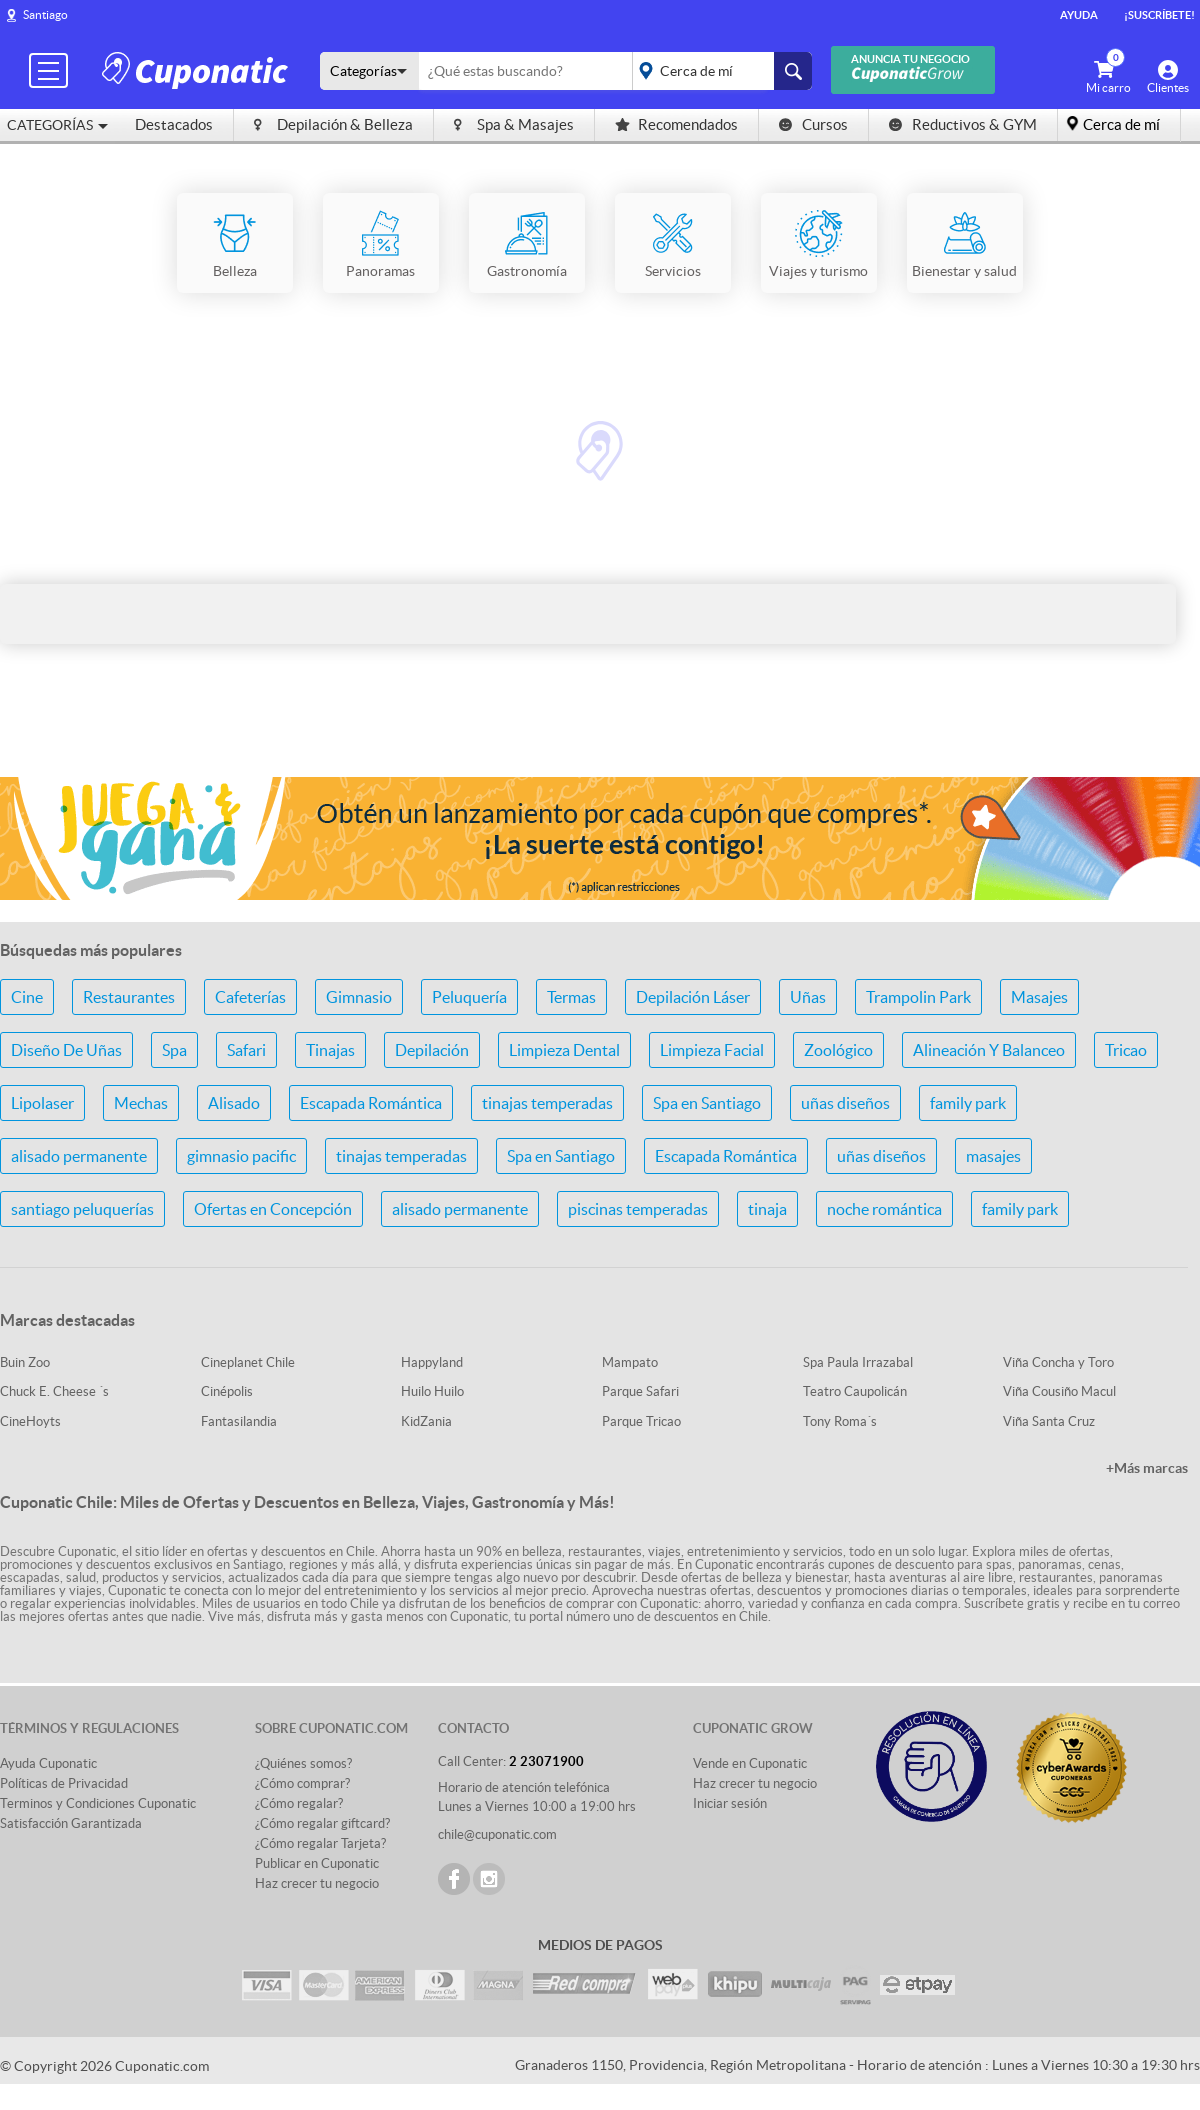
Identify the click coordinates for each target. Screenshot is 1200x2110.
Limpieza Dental (564, 1050)
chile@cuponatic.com (497, 1834)
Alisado (234, 1103)
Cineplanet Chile (248, 1362)
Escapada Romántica (371, 1103)
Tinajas (330, 1050)
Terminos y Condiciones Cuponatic (98, 1803)
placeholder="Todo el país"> (718, 71)
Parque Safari (640, 1391)
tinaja (767, 1209)
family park (968, 1103)
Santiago (45, 14)
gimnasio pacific (241, 1156)
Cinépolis (227, 1391)
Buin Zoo (25, 1362)
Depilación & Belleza (333, 124)
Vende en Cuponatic (750, 1763)
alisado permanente (79, 1156)
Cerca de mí (1121, 124)
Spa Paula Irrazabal (858, 1362)
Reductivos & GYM (963, 124)
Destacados (174, 124)
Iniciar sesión (730, 1803)
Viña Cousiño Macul (1059, 1391)
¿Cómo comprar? (302, 1783)
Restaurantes (129, 997)
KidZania (426, 1421)
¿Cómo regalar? (299, 1803)
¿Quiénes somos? (303, 1763)
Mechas (141, 1103)
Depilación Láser (693, 997)
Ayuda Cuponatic (48, 1763)
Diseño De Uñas (66, 1050)
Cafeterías (250, 997)
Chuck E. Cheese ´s (54, 1391)
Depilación (432, 1050)
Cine (27, 997)
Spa (174, 1050)
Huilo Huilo (432, 1391)
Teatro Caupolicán (855, 1391)
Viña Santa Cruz (1049, 1421)
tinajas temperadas (547, 1103)
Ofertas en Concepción (273, 1209)
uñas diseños (845, 1103)
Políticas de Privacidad (64, 1783)
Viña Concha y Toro (1058, 1362)
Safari (246, 1050)
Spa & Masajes (514, 124)
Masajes (1039, 997)
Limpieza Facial (712, 1050)
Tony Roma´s (840, 1421)
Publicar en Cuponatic (317, 1863)
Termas (571, 997)
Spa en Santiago (707, 1103)
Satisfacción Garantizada (71, 1823)
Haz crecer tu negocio (317, 1883)
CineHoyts (30, 1421)
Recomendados (676, 124)
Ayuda (1079, 15)
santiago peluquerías (82, 1209)
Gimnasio (359, 997)
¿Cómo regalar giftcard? (322, 1823)
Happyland (432, 1362)
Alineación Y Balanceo (989, 1050)
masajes (993, 1156)
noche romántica (884, 1209)
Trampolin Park (918, 997)
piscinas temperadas (638, 1209)
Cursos (813, 124)
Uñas (808, 997)
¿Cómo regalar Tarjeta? (320, 1843)
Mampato (630, 1362)
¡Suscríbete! (1159, 15)
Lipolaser (42, 1103)
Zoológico (838, 1050)
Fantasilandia (239, 1421)
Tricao (1126, 1050)
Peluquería (469, 997)
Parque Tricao (641, 1421)
